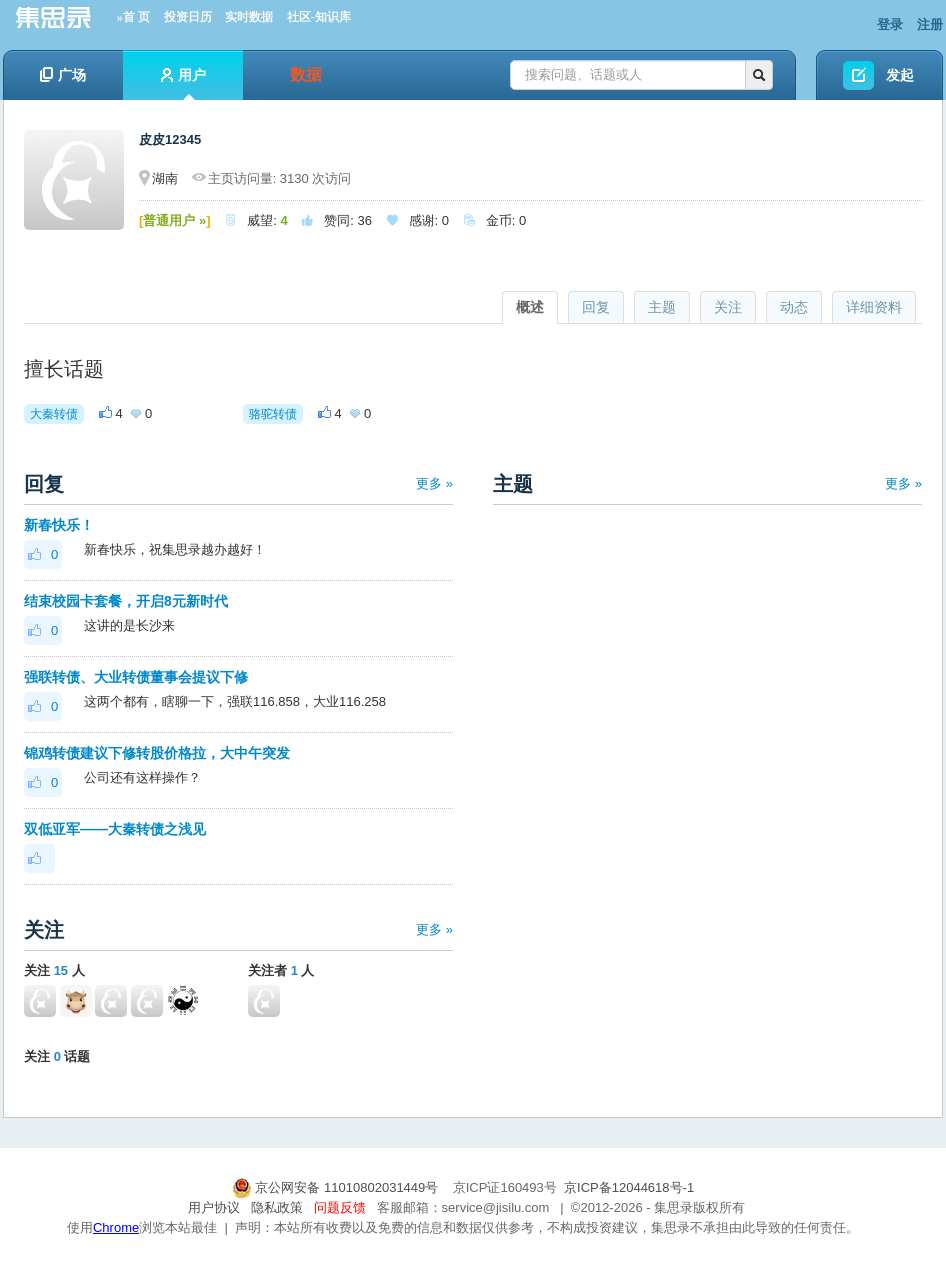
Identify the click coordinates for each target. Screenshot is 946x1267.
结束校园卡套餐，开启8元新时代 (126, 601)
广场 (63, 75)
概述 (530, 307)
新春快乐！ (59, 525)
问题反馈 (340, 1207)
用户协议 (214, 1207)
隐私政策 (277, 1207)
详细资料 (874, 307)
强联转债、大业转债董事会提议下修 (136, 677)
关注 (728, 307)
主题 (662, 307)
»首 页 (133, 17)
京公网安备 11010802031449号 (337, 1187)
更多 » (434, 483)
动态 (794, 307)
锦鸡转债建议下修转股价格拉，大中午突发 (157, 753)
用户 (183, 83)
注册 (930, 24)
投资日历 (188, 17)
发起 (900, 75)
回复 (596, 307)
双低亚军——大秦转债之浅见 (115, 829)
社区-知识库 (319, 17)
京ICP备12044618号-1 (629, 1187)
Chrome (116, 1227)
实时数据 (249, 17)
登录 (890, 24)
